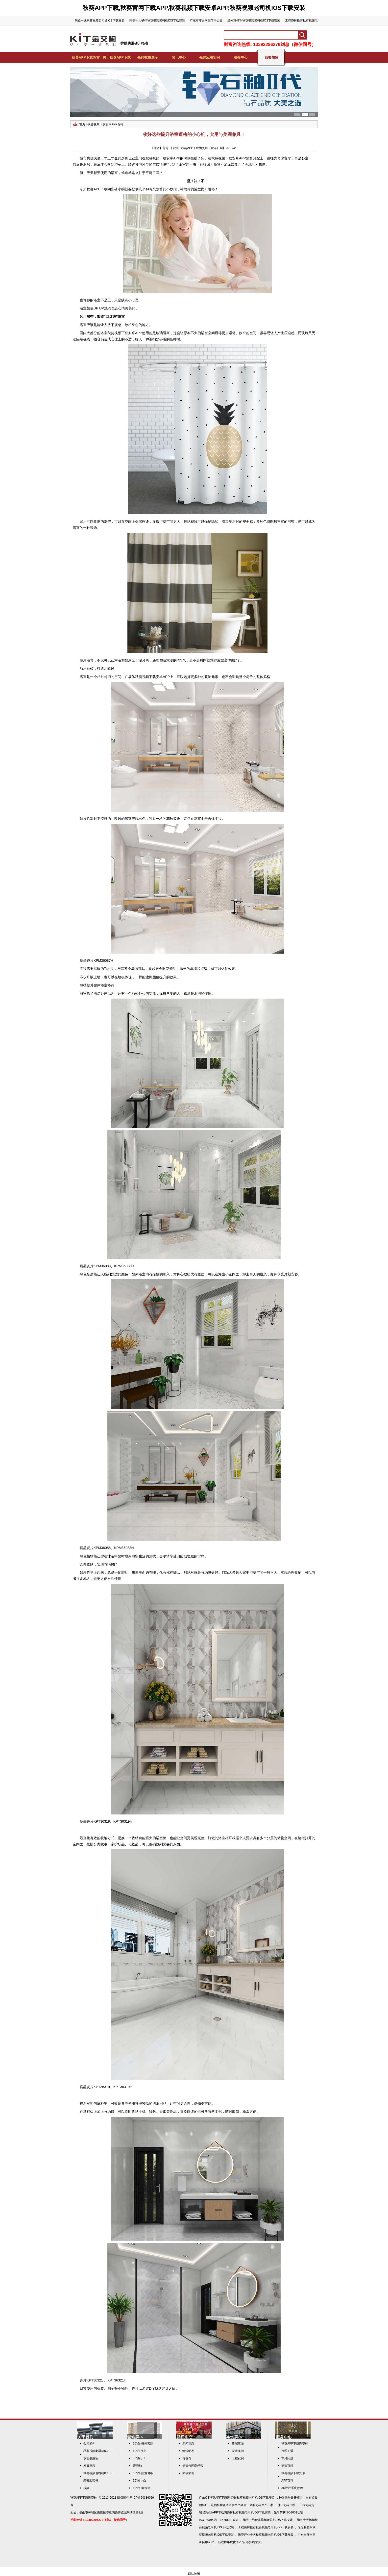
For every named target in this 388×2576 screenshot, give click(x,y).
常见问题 (287, 2458)
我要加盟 (271, 57)
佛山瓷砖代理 (286, 2505)
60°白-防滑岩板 (143, 2473)
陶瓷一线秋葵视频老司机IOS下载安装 (99, 20)
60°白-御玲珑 (141, 2488)
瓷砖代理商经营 (192, 2465)
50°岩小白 (139, 2480)
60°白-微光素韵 (143, 2443)
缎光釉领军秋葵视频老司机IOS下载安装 (253, 20)
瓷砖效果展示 (147, 57)
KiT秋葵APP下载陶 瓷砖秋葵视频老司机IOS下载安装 (240, 2497)
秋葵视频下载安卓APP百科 (105, 124)
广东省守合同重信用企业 (206, 20)
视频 (86, 2488)
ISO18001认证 (229, 2520)
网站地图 (194, 2574)
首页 (82, 124)
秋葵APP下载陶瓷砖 (83, 2497)
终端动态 (188, 2451)
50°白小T (139, 2458)
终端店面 (238, 2443)
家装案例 (238, 2451)
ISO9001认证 (294, 2512)
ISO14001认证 (208, 2520)
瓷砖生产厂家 (264, 2505)
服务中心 (240, 57)
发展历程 (89, 2465)
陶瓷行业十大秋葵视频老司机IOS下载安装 (266, 2534)
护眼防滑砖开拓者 (134, 43)
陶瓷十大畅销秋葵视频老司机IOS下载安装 (157, 20)
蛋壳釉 (137, 2465)
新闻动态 (188, 2443)
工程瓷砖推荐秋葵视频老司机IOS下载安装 (266, 2527)
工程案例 (238, 2458)
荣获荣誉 (188, 2473)
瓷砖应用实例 (209, 57)
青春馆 (186, 2458)
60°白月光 (139, 2451)
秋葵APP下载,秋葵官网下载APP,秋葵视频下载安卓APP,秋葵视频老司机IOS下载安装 (194, 7)
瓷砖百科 (287, 2465)
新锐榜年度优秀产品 (231, 2542)
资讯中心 (179, 57)
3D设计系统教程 (292, 2488)
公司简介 (89, 2443)
